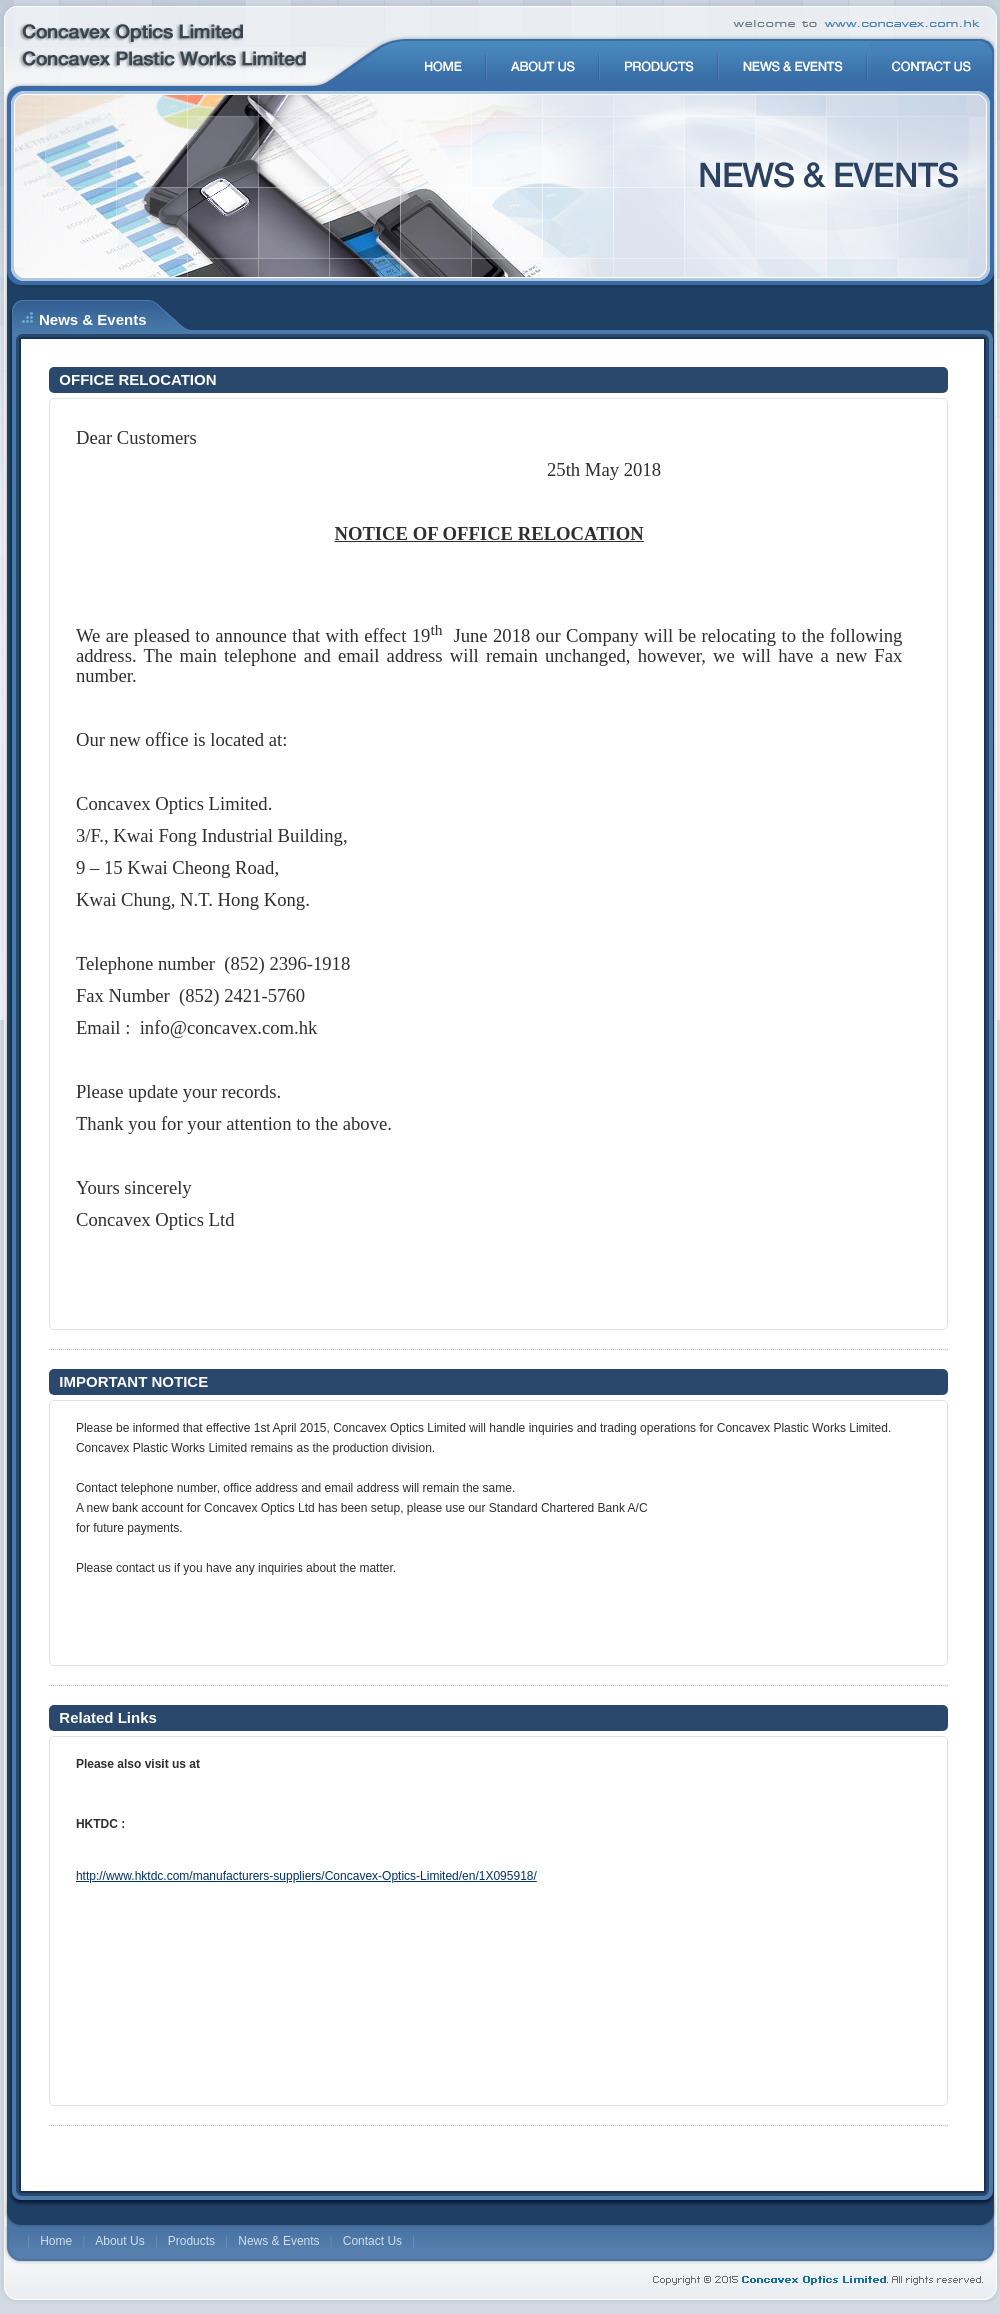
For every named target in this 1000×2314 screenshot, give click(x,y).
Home (56, 2241)
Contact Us (372, 2241)
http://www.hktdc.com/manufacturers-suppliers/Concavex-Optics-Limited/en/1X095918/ (306, 1876)
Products (191, 2241)
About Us (119, 2241)
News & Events (278, 2241)
